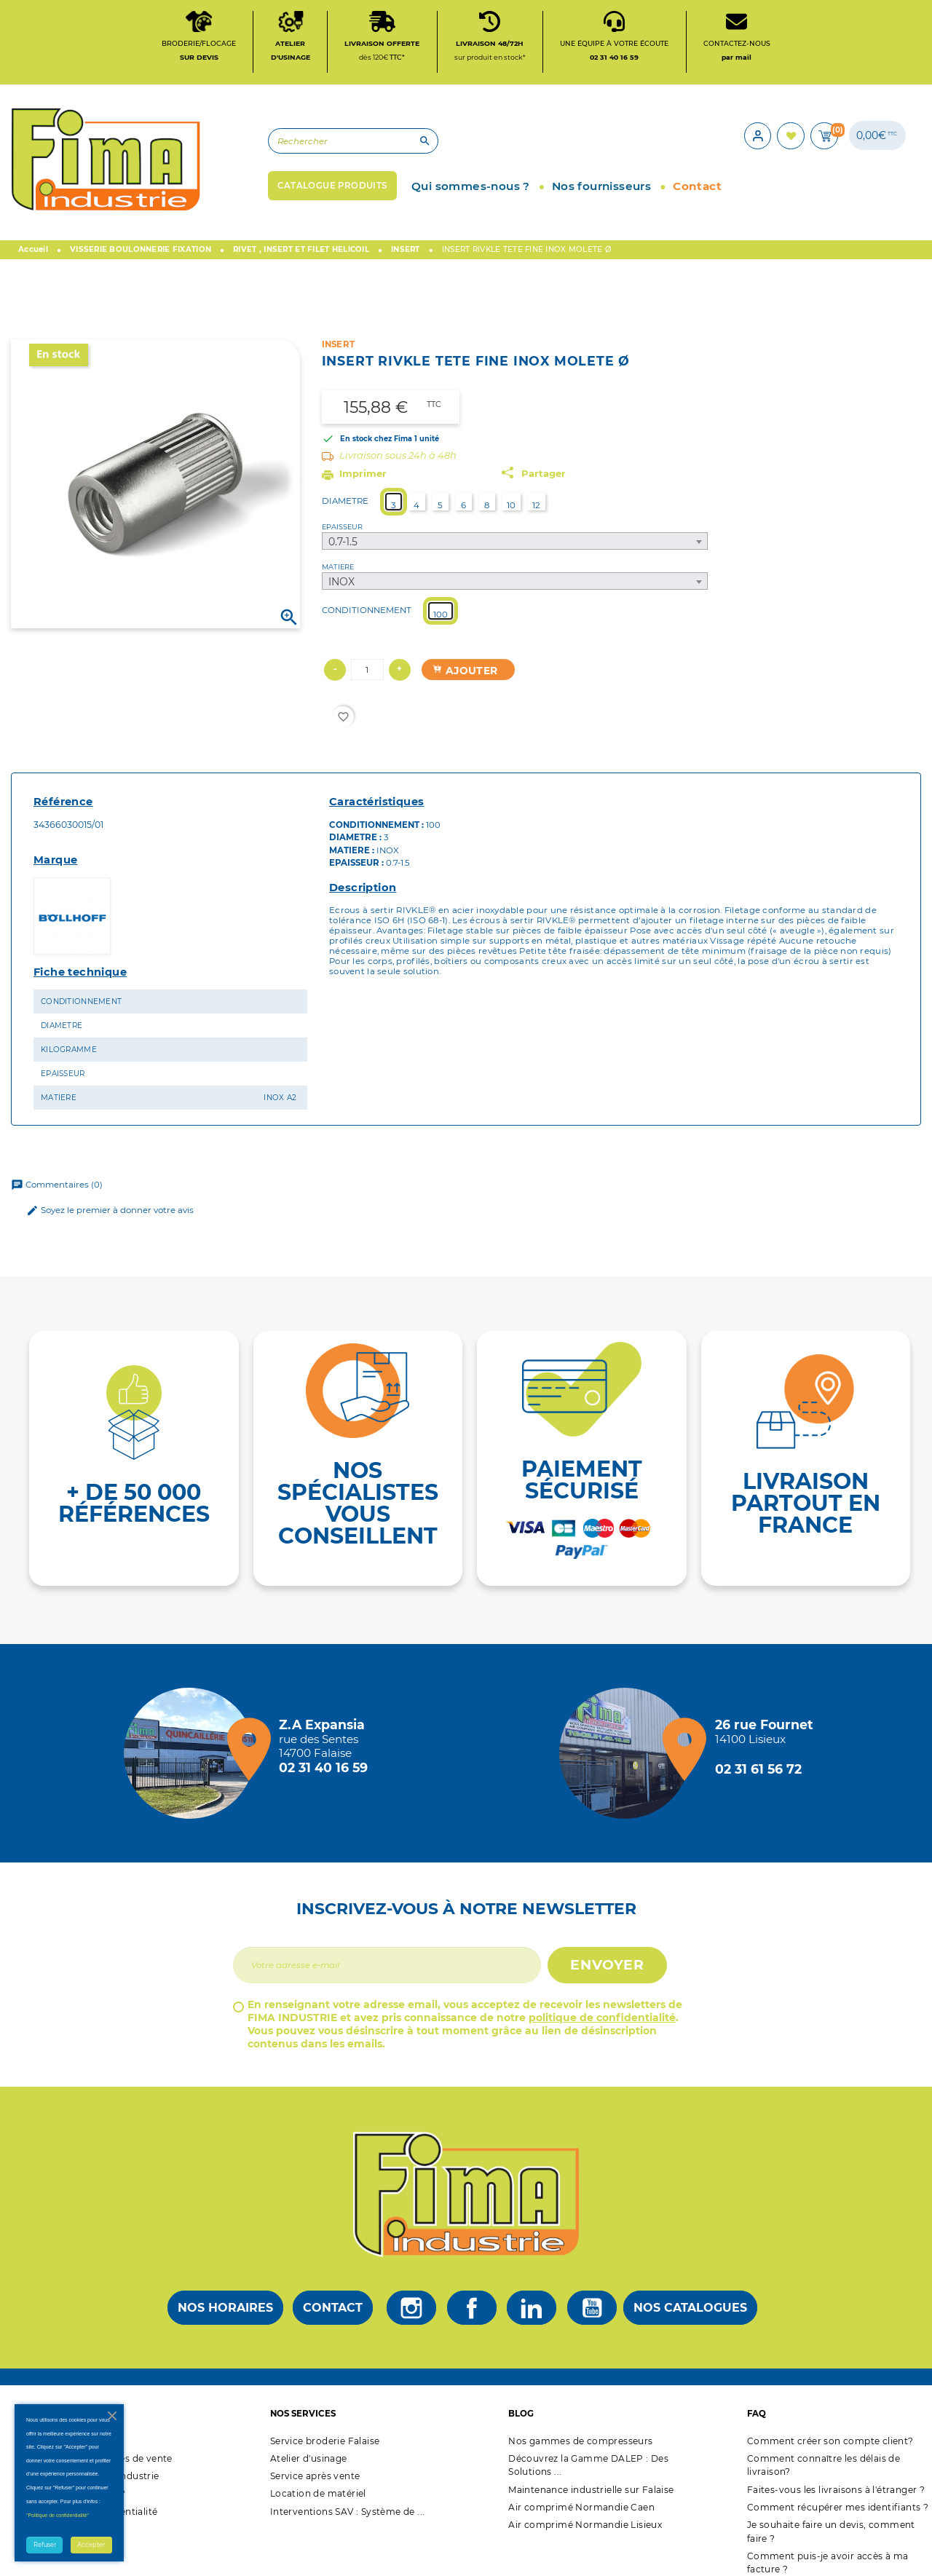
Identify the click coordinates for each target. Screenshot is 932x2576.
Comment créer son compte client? (830, 2446)
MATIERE (338, 573)
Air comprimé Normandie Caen (581, 2513)
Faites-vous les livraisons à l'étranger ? (836, 2495)
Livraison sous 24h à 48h (398, 461)
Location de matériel (318, 2499)
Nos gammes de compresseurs (580, 2446)
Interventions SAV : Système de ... (347, 2517)
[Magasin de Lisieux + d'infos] (628, 1759)
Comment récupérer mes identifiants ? (837, 2513)
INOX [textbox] (341, 588)
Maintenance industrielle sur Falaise (591, 2495)
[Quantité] (367, 675)
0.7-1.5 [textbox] (343, 548)
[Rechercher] (324, 145)
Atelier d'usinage (308, 2464)
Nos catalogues (690, 2313)
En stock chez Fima (376, 444)
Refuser (44, 2544)
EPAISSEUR (342, 533)
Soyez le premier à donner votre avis (110, 1216)
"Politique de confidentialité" (57, 2515)
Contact (333, 2313)
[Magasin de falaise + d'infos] (193, 1759)
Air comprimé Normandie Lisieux (585, 2530)
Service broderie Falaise (325, 2446)
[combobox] (515, 547)
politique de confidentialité (602, 2023)
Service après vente (315, 2481)
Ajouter (465, 676)
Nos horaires (225, 2313)
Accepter (91, 2544)
